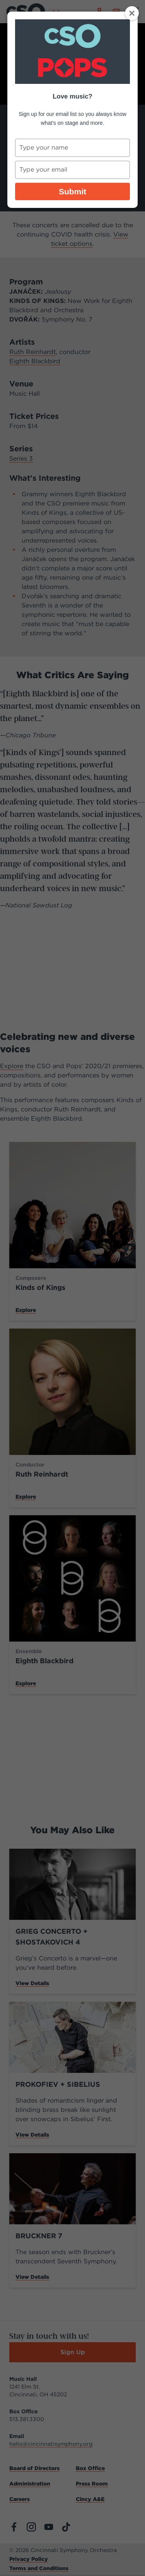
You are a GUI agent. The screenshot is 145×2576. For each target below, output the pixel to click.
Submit (72, 191)
